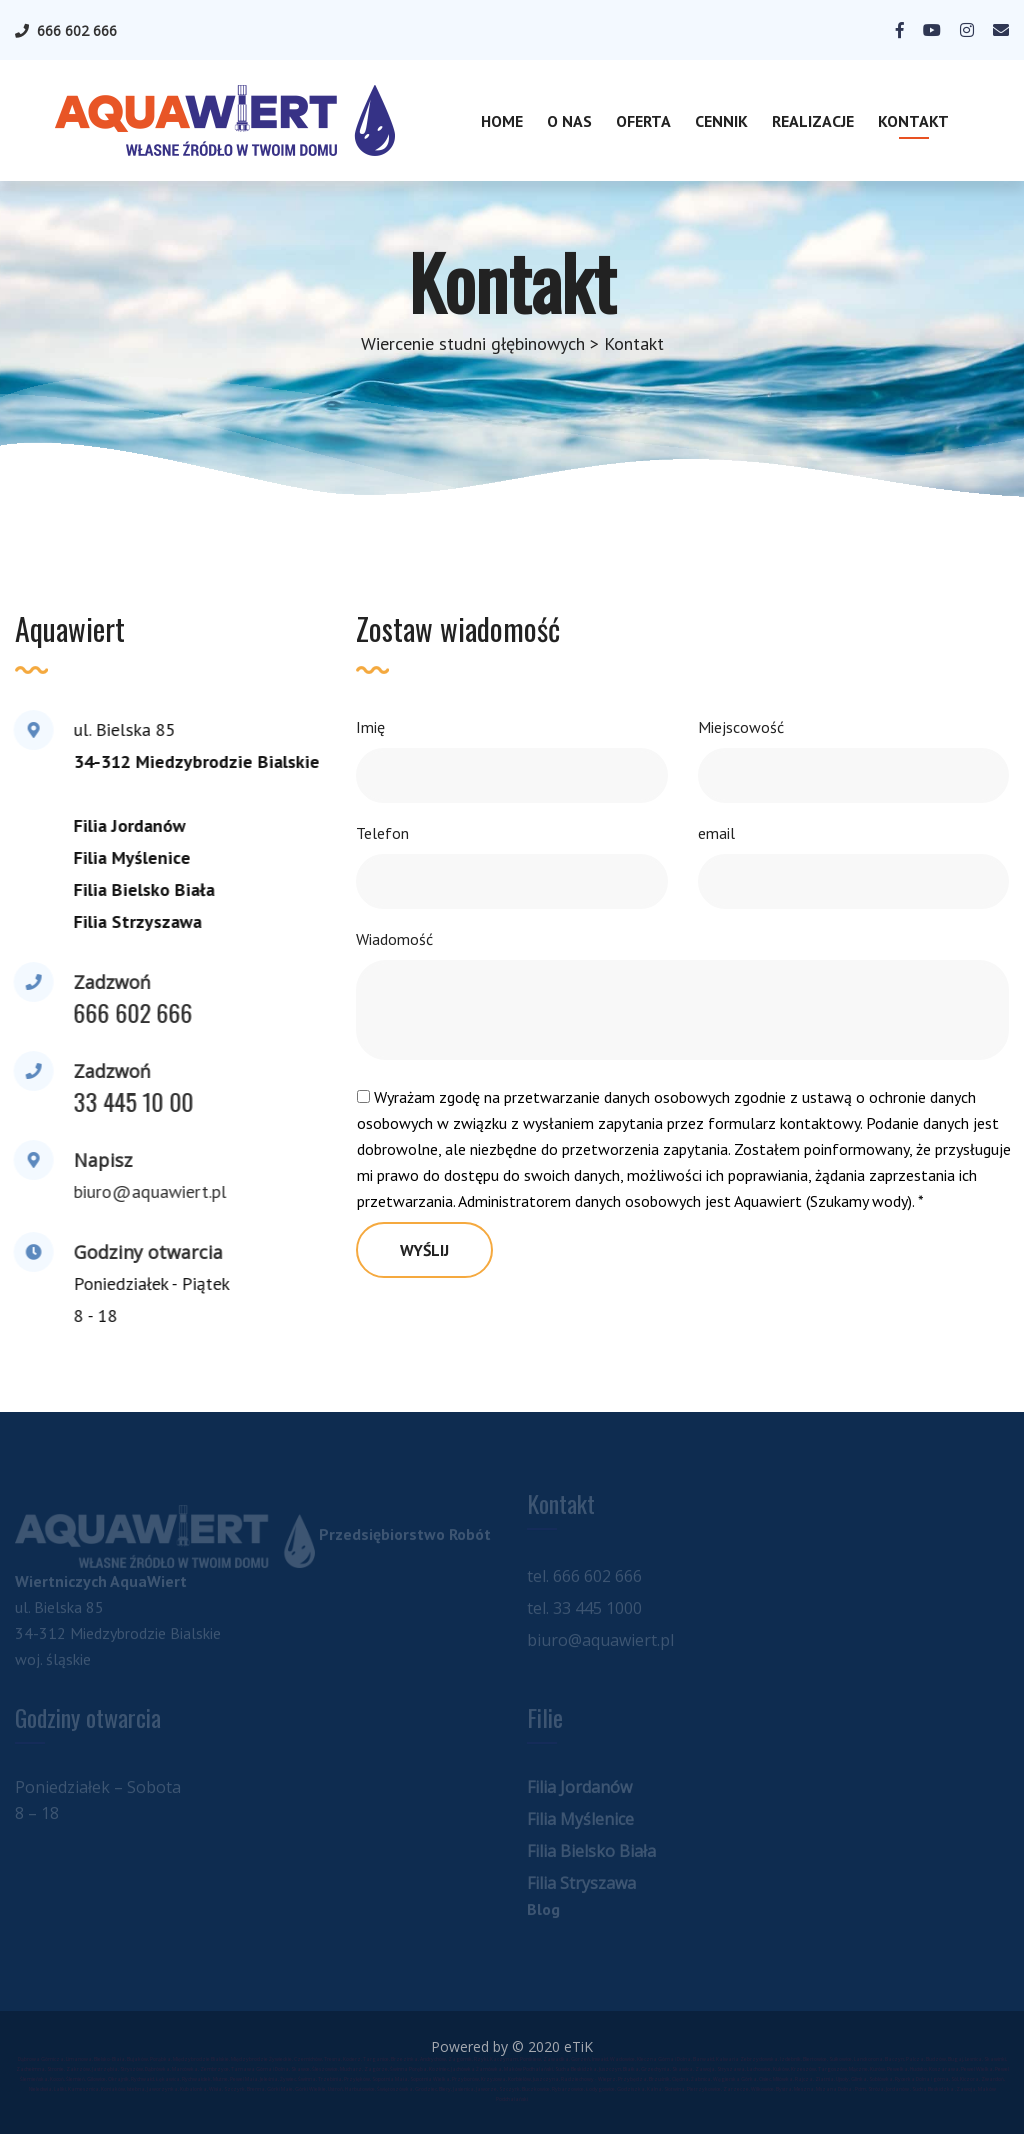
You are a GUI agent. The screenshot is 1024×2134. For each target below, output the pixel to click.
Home (502, 121)
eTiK (578, 2046)
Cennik (721, 121)
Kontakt (913, 121)
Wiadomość (394, 939)
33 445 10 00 (131, 1101)
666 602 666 (77, 30)
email (716, 833)
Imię (370, 727)
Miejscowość (741, 727)
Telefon (382, 833)
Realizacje (813, 121)
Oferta (643, 121)
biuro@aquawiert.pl (147, 1191)
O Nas (569, 121)
